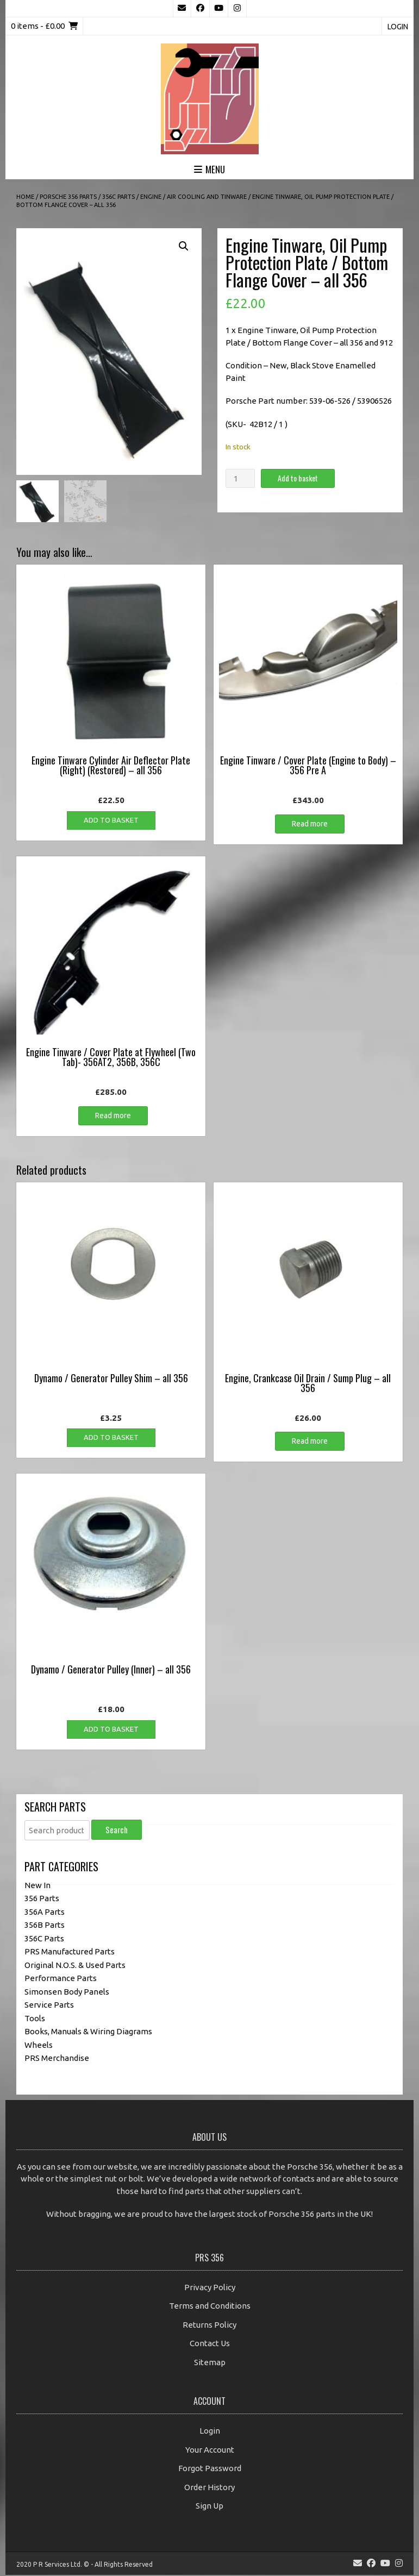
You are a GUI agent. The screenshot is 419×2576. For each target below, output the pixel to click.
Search (116, 1831)
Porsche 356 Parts (68, 196)
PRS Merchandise (56, 2059)
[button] (183, 246)
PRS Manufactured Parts (69, 1952)
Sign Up (209, 2506)
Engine (150, 196)
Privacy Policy (209, 2288)
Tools (34, 2019)
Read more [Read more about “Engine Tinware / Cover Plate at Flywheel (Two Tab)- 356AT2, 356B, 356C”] (113, 1116)
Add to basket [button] (111, 821)
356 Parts (41, 1899)
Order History (209, 2488)
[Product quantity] (240, 478)
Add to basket (298, 478)
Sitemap (210, 2363)
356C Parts (118, 196)
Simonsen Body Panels (66, 1992)
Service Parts (49, 2005)
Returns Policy (209, 2325)
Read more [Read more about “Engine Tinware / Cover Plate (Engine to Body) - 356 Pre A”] (310, 824)
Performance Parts (60, 1979)
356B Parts (44, 1926)
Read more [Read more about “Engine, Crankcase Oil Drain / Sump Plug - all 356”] (310, 1442)
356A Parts (44, 1912)
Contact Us (210, 2344)
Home (25, 196)
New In (37, 1886)
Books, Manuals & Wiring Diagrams (88, 2032)
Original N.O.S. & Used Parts (75, 1966)
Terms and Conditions (210, 2306)
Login (397, 26)
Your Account (209, 2450)
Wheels (38, 2046)
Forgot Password (209, 2469)
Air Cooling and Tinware (207, 196)
